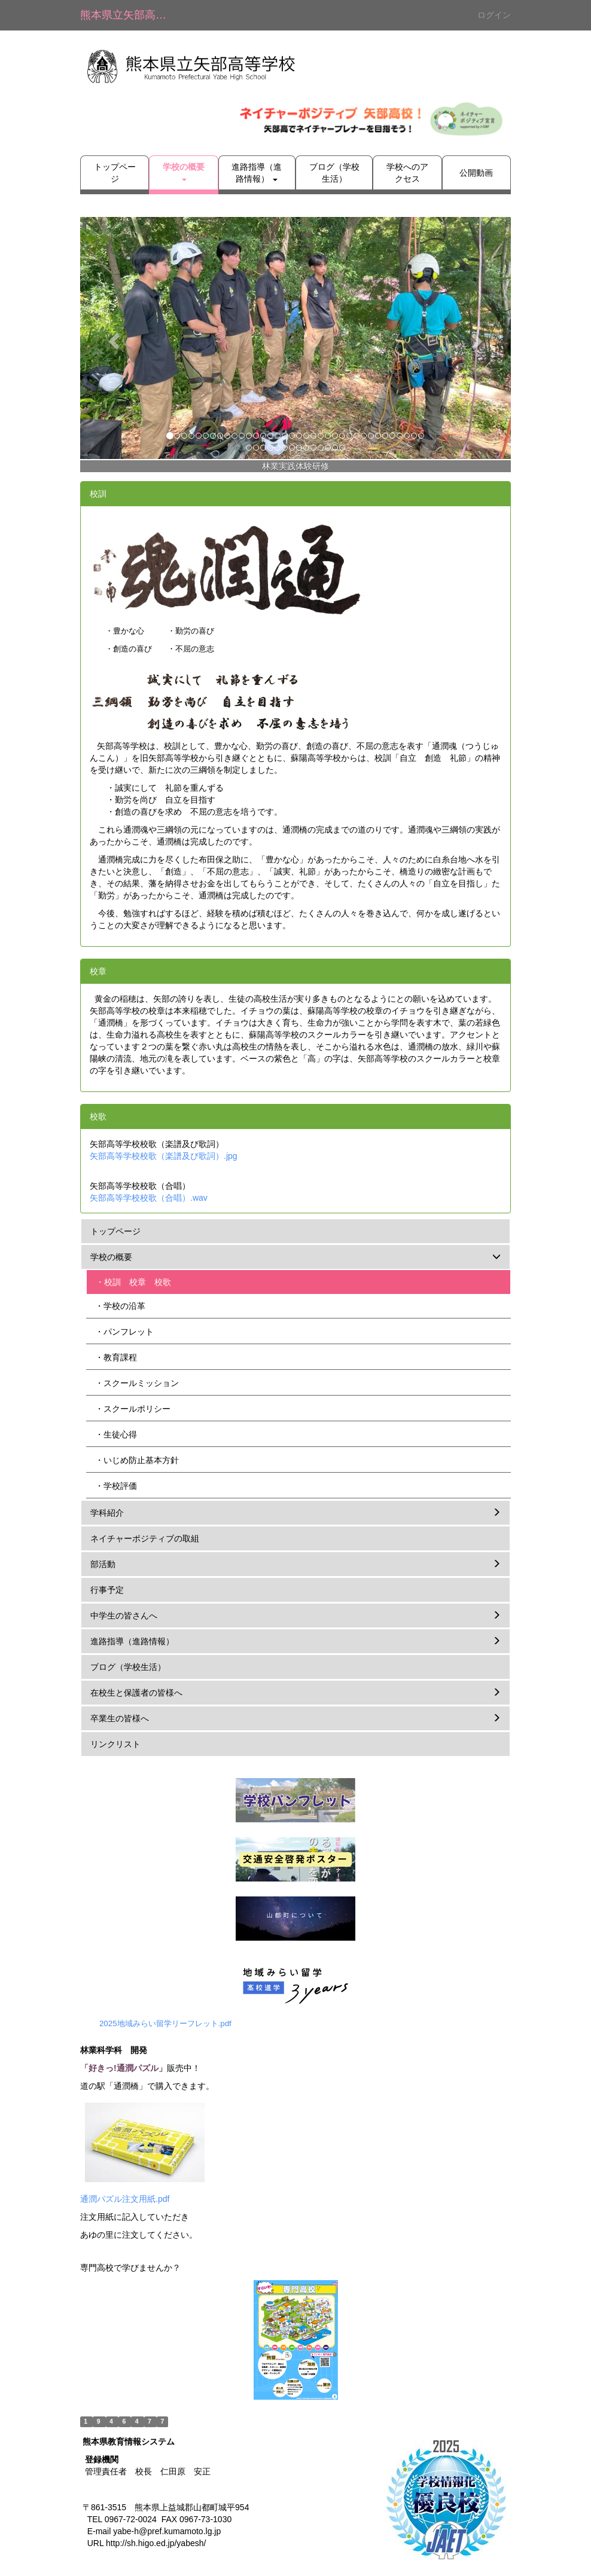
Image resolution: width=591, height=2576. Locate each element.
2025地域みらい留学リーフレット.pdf (165, 2023)
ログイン (494, 15)
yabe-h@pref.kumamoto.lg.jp (167, 2531)
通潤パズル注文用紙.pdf (124, 2199)
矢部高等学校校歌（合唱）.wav (149, 1198)
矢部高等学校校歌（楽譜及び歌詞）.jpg (163, 1156)
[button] (183, 172)
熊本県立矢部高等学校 (130, 15)
